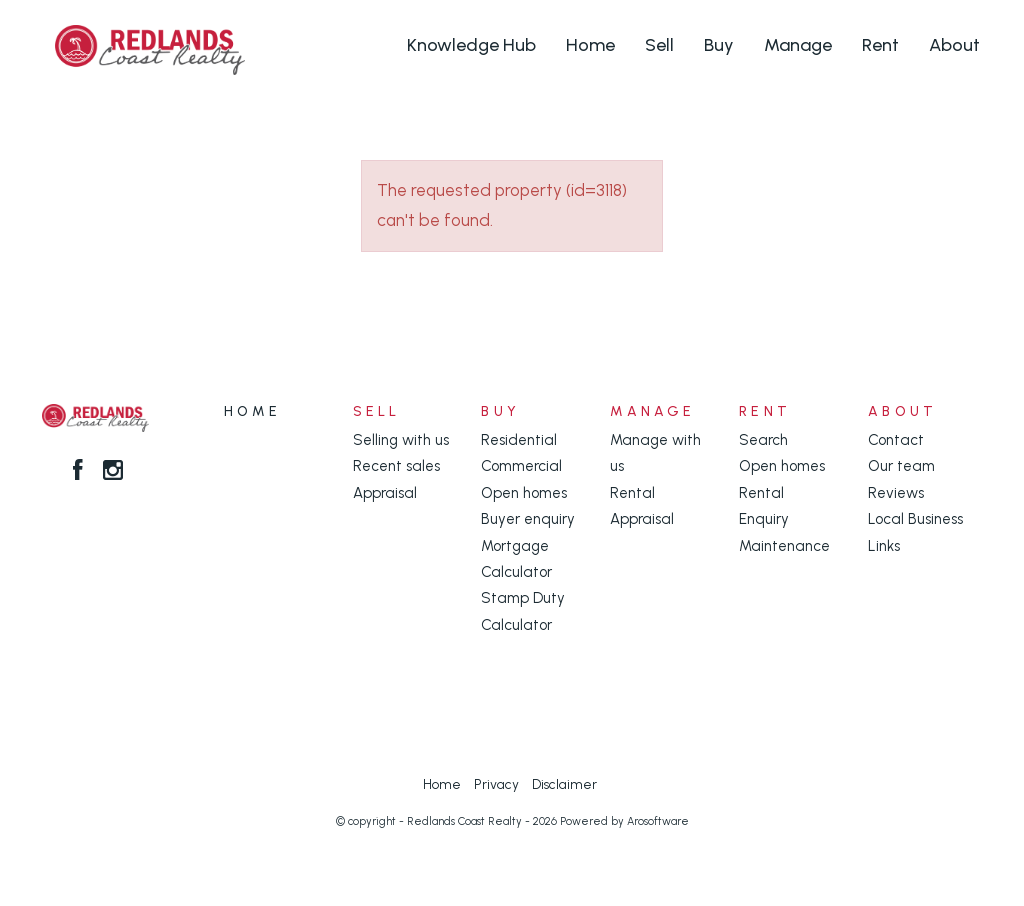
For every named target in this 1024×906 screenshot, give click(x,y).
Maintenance (784, 546)
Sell (659, 45)
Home (590, 45)
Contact (896, 440)
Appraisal (385, 493)
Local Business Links (915, 532)
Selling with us (401, 440)
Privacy (496, 784)
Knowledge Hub (471, 45)
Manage (798, 45)
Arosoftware (658, 821)
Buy (719, 45)
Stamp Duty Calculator (523, 611)
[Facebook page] (81, 472)
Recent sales (396, 466)
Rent (880, 45)
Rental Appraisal (642, 506)
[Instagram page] (113, 472)
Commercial (521, 466)
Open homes (524, 493)
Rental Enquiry (764, 506)
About (954, 45)
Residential (519, 440)
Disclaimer (564, 784)
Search (763, 440)
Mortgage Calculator (516, 559)
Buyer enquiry (528, 519)
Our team (901, 466)
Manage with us (655, 453)
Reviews (896, 493)
